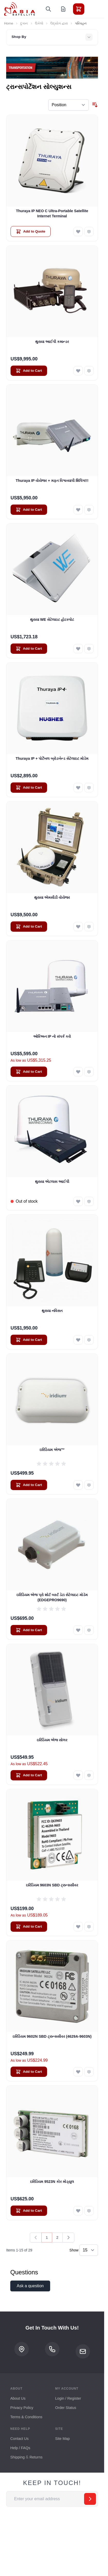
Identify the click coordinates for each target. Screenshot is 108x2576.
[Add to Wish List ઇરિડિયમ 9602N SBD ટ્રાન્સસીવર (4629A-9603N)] (78, 2071)
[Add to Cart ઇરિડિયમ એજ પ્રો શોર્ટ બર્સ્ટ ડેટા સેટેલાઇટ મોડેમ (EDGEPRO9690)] (29, 1630)
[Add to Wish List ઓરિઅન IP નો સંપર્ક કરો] (78, 1071)
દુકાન (24, 23)
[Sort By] (68, 105)
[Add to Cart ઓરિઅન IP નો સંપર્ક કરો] (29, 1072)
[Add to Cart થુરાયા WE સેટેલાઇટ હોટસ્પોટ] (29, 648)
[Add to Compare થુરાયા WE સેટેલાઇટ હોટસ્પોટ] (89, 648)
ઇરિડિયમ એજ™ (52, 1450)
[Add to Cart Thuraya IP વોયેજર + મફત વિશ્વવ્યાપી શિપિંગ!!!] (29, 510)
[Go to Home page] (19, 9)
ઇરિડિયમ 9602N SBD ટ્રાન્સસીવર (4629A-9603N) (52, 2036)
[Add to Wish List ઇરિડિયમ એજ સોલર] (78, 1775)
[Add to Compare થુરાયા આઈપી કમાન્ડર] (89, 370)
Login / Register (68, 2398)
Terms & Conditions (26, 2417)
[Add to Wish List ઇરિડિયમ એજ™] (78, 1485)
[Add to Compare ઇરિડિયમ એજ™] (89, 1485)
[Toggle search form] (48, 9)
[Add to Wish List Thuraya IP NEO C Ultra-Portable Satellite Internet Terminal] (78, 231)
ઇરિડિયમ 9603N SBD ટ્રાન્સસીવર (52, 1885)
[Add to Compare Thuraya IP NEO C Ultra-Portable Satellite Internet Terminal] (89, 231)
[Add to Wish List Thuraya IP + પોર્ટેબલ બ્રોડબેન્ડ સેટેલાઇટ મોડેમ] (78, 787)
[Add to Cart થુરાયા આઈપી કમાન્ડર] (29, 371)
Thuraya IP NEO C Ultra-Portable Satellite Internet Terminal (52, 213)
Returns (36, 2457)
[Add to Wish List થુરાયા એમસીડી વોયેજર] (78, 926)
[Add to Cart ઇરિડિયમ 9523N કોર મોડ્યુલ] (29, 2211)
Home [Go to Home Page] (8, 23)
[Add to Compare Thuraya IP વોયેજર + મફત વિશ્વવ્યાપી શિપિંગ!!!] (89, 509)
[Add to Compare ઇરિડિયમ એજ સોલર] (89, 1775)
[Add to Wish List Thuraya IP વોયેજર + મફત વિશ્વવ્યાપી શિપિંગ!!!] (78, 509)
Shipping (17, 2457)
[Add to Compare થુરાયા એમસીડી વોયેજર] (89, 926)
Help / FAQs (20, 2448)
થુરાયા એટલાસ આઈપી (52, 1181)
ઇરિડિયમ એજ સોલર (52, 1740)
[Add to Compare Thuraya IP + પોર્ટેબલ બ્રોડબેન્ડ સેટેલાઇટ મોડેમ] (89, 787)
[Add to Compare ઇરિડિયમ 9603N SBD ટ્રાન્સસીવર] (89, 1926)
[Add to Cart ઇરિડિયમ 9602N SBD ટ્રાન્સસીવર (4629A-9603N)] (29, 2072)
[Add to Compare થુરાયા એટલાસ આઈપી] (89, 1201)
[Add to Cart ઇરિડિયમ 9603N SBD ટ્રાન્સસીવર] (29, 1926)
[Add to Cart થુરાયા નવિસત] (29, 1340)
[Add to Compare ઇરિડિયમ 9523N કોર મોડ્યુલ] (89, 2210)
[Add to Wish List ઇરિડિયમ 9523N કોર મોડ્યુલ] (78, 2210)
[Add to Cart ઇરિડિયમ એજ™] (29, 1485)
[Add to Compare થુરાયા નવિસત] (89, 1339)
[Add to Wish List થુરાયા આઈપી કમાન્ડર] (78, 370)
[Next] (68, 2237)
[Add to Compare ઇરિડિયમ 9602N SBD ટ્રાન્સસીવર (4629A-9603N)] (89, 2071)
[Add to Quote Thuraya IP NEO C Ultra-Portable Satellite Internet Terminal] (31, 231)
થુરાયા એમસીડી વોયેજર (52, 897)
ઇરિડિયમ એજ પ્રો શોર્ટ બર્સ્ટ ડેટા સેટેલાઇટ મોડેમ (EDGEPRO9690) (52, 1597)
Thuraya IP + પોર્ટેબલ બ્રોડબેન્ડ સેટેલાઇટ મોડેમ (52, 758)
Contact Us (19, 2439)
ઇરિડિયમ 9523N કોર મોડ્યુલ (52, 2181)
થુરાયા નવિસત (52, 1311)
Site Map (62, 2439)
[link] (36, 2237)
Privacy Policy (21, 2408)
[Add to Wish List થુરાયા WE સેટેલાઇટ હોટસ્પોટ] (78, 648)
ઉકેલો (39, 23)
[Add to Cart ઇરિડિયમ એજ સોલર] (29, 1775)
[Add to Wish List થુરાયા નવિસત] (78, 1339)
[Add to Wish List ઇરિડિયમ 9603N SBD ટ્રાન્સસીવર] (78, 1926)
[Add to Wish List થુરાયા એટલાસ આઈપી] (78, 1201)
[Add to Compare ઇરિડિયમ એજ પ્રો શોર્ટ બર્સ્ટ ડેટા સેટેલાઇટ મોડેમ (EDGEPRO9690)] (89, 1630)
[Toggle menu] (93, 9)
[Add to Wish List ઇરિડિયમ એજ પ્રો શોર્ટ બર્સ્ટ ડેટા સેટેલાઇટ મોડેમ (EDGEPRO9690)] (78, 1630)
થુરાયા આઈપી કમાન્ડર (52, 342)
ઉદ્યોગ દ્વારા (59, 23)
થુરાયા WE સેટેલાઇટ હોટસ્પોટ (52, 619)
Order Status (65, 2408)
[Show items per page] (88, 2250)
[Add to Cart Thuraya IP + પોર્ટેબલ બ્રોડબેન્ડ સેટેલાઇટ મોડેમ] (29, 787)
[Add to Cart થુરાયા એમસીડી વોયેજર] (29, 926)
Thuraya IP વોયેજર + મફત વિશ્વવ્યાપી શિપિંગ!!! (52, 480)
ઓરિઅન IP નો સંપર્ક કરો (52, 1036)
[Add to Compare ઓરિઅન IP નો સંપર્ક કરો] (89, 1071)
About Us (17, 2398)
